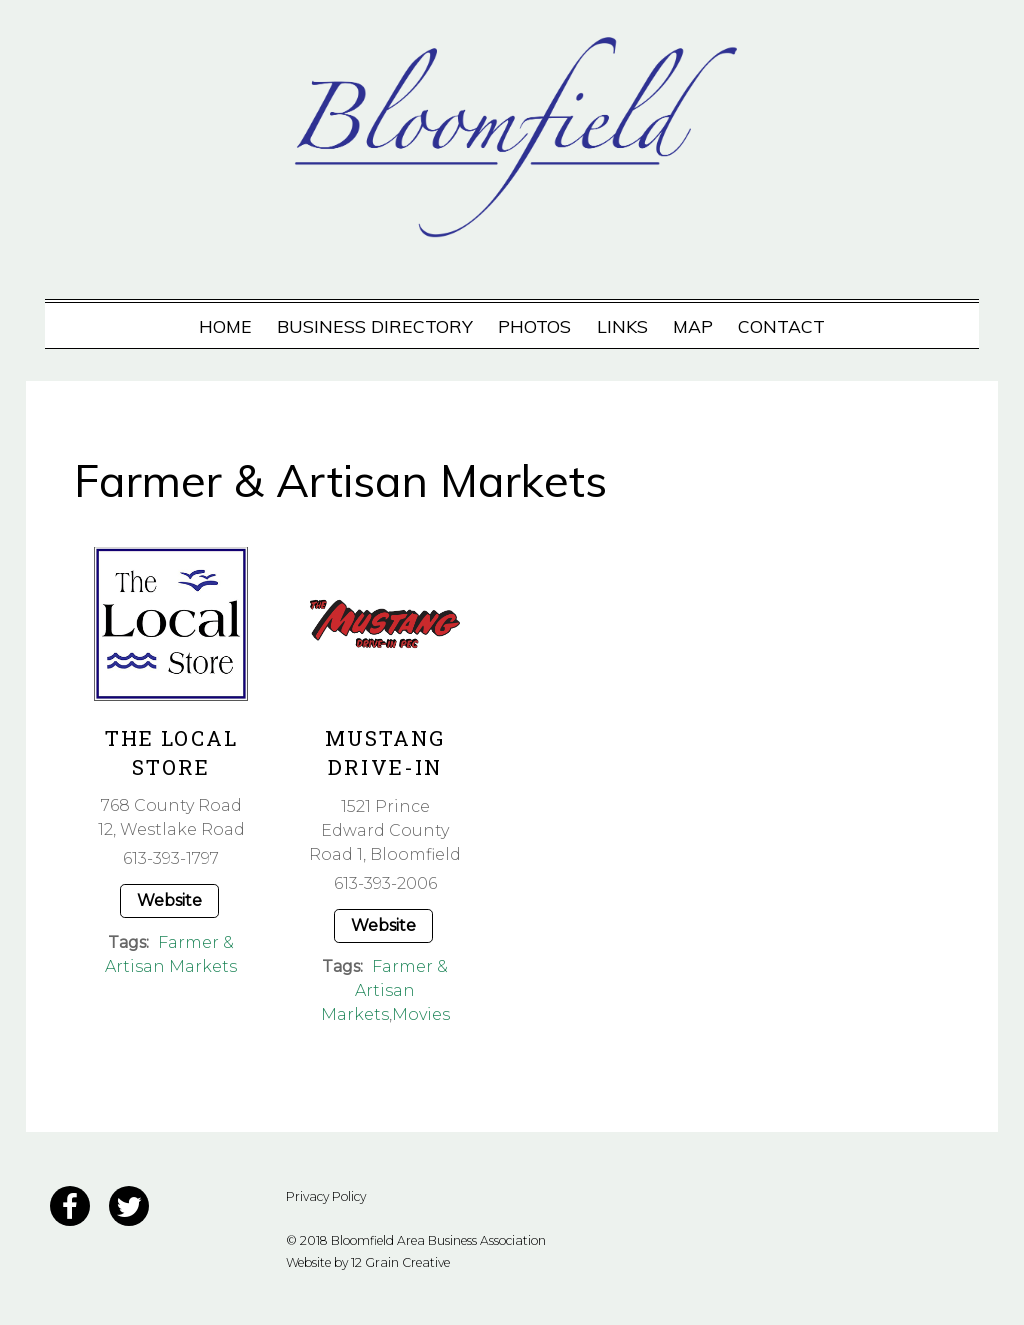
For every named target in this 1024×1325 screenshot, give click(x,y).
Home (225, 326)
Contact (781, 326)
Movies (421, 1014)
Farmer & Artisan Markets (385, 990)
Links (622, 326)
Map (693, 326)
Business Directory (375, 326)
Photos (534, 326)
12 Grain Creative (400, 1262)
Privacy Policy (326, 1196)
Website (169, 900)
